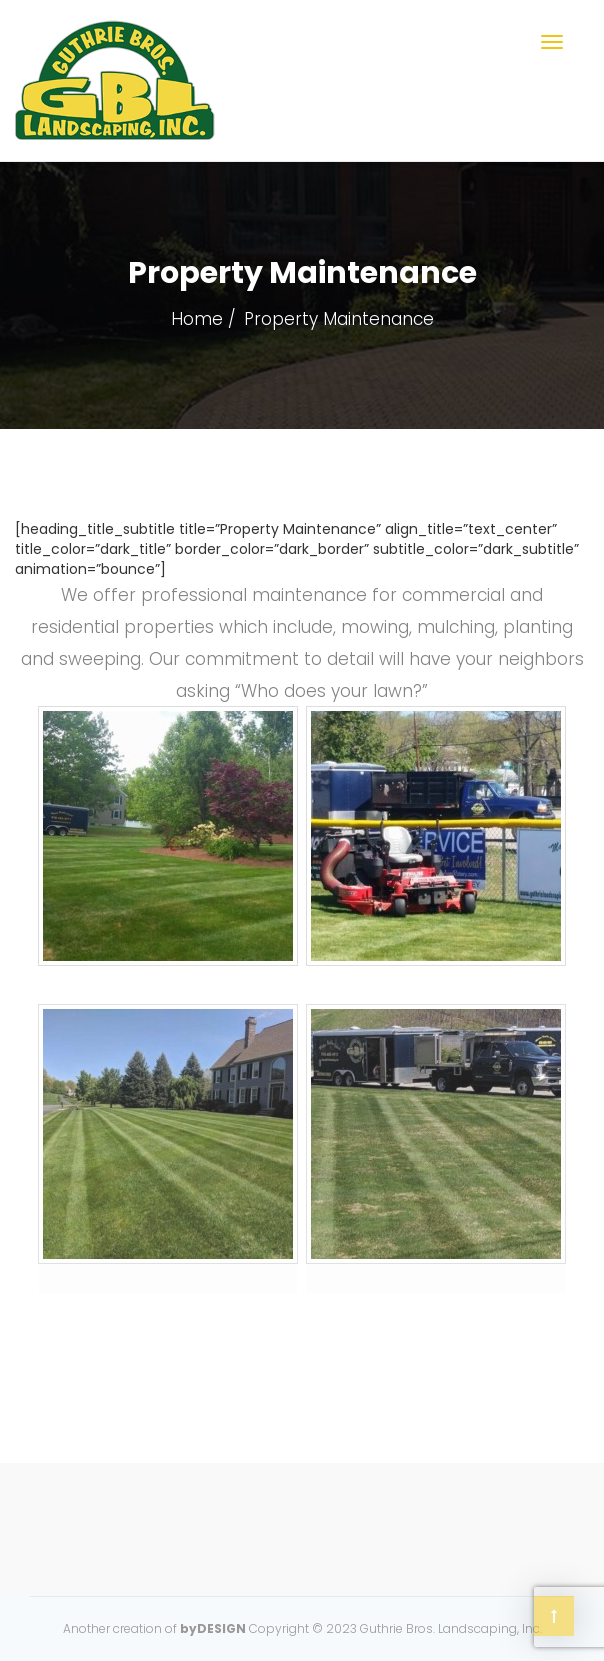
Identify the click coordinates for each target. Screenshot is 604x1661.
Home (197, 319)
